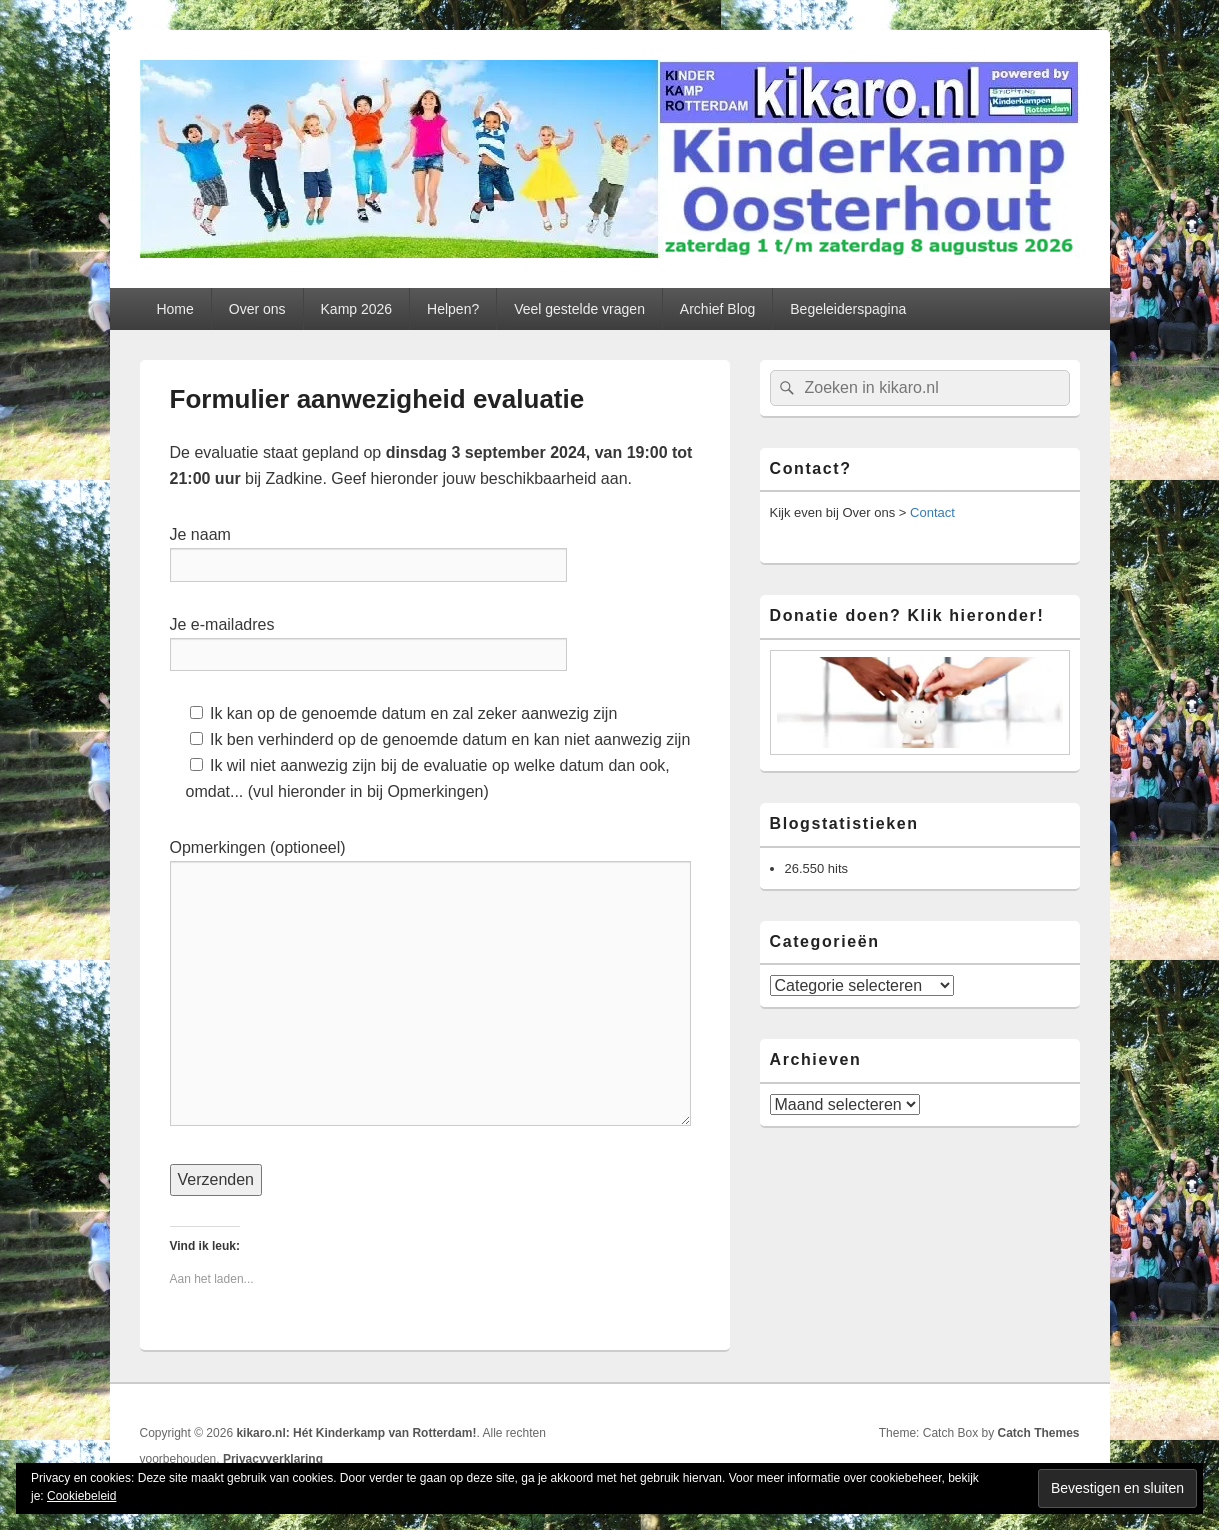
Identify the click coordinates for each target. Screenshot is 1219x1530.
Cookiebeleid (81, 1496)
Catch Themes (1038, 1433)
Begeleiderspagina (848, 309)
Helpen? (453, 309)
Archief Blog (717, 309)
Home (174, 309)
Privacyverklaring (273, 1459)
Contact (932, 512)
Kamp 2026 (357, 309)
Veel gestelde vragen (579, 309)
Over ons (257, 309)
